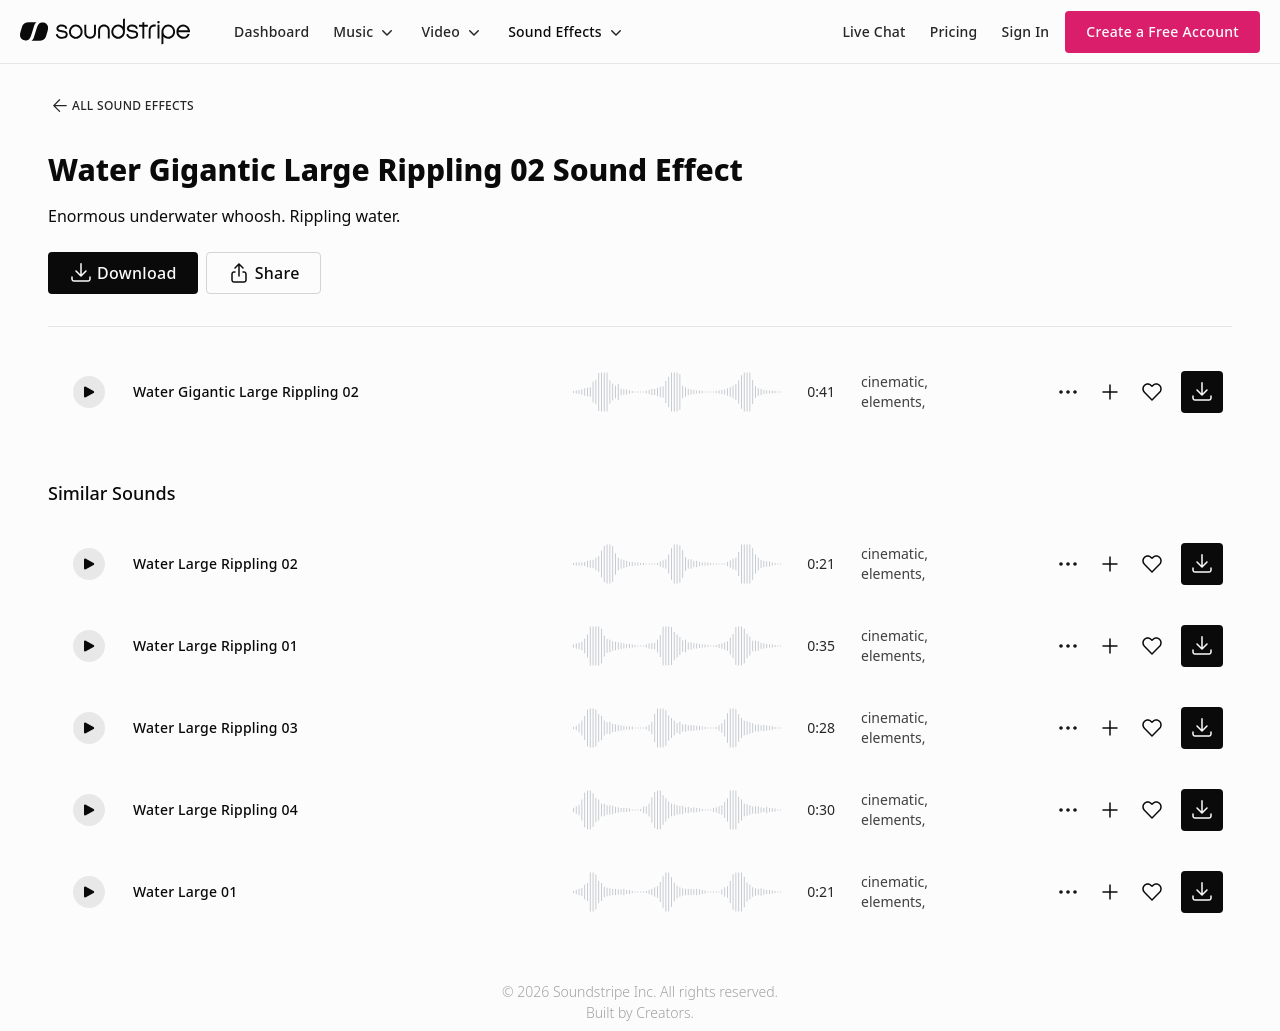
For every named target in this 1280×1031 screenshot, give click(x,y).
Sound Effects (555, 31)
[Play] (89, 392)
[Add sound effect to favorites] (1152, 392)
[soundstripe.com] (105, 31)
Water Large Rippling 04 (215, 809)
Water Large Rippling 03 (215, 727)
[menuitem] (271, 31)
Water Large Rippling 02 (215, 563)
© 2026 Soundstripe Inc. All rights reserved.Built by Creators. (640, 1002)
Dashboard (271, 31)
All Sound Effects (122, 106)
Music (353, 31)
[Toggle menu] (385, 32)
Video (440, 31)
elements (891, 401)
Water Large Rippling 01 (215, 645)
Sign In (1026, 31)
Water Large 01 (185, 891)
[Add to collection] (1110, 392)
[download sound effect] (1202, 392)
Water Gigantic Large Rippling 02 (246, 391)
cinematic (892, 381)
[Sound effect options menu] (1068, 392)
